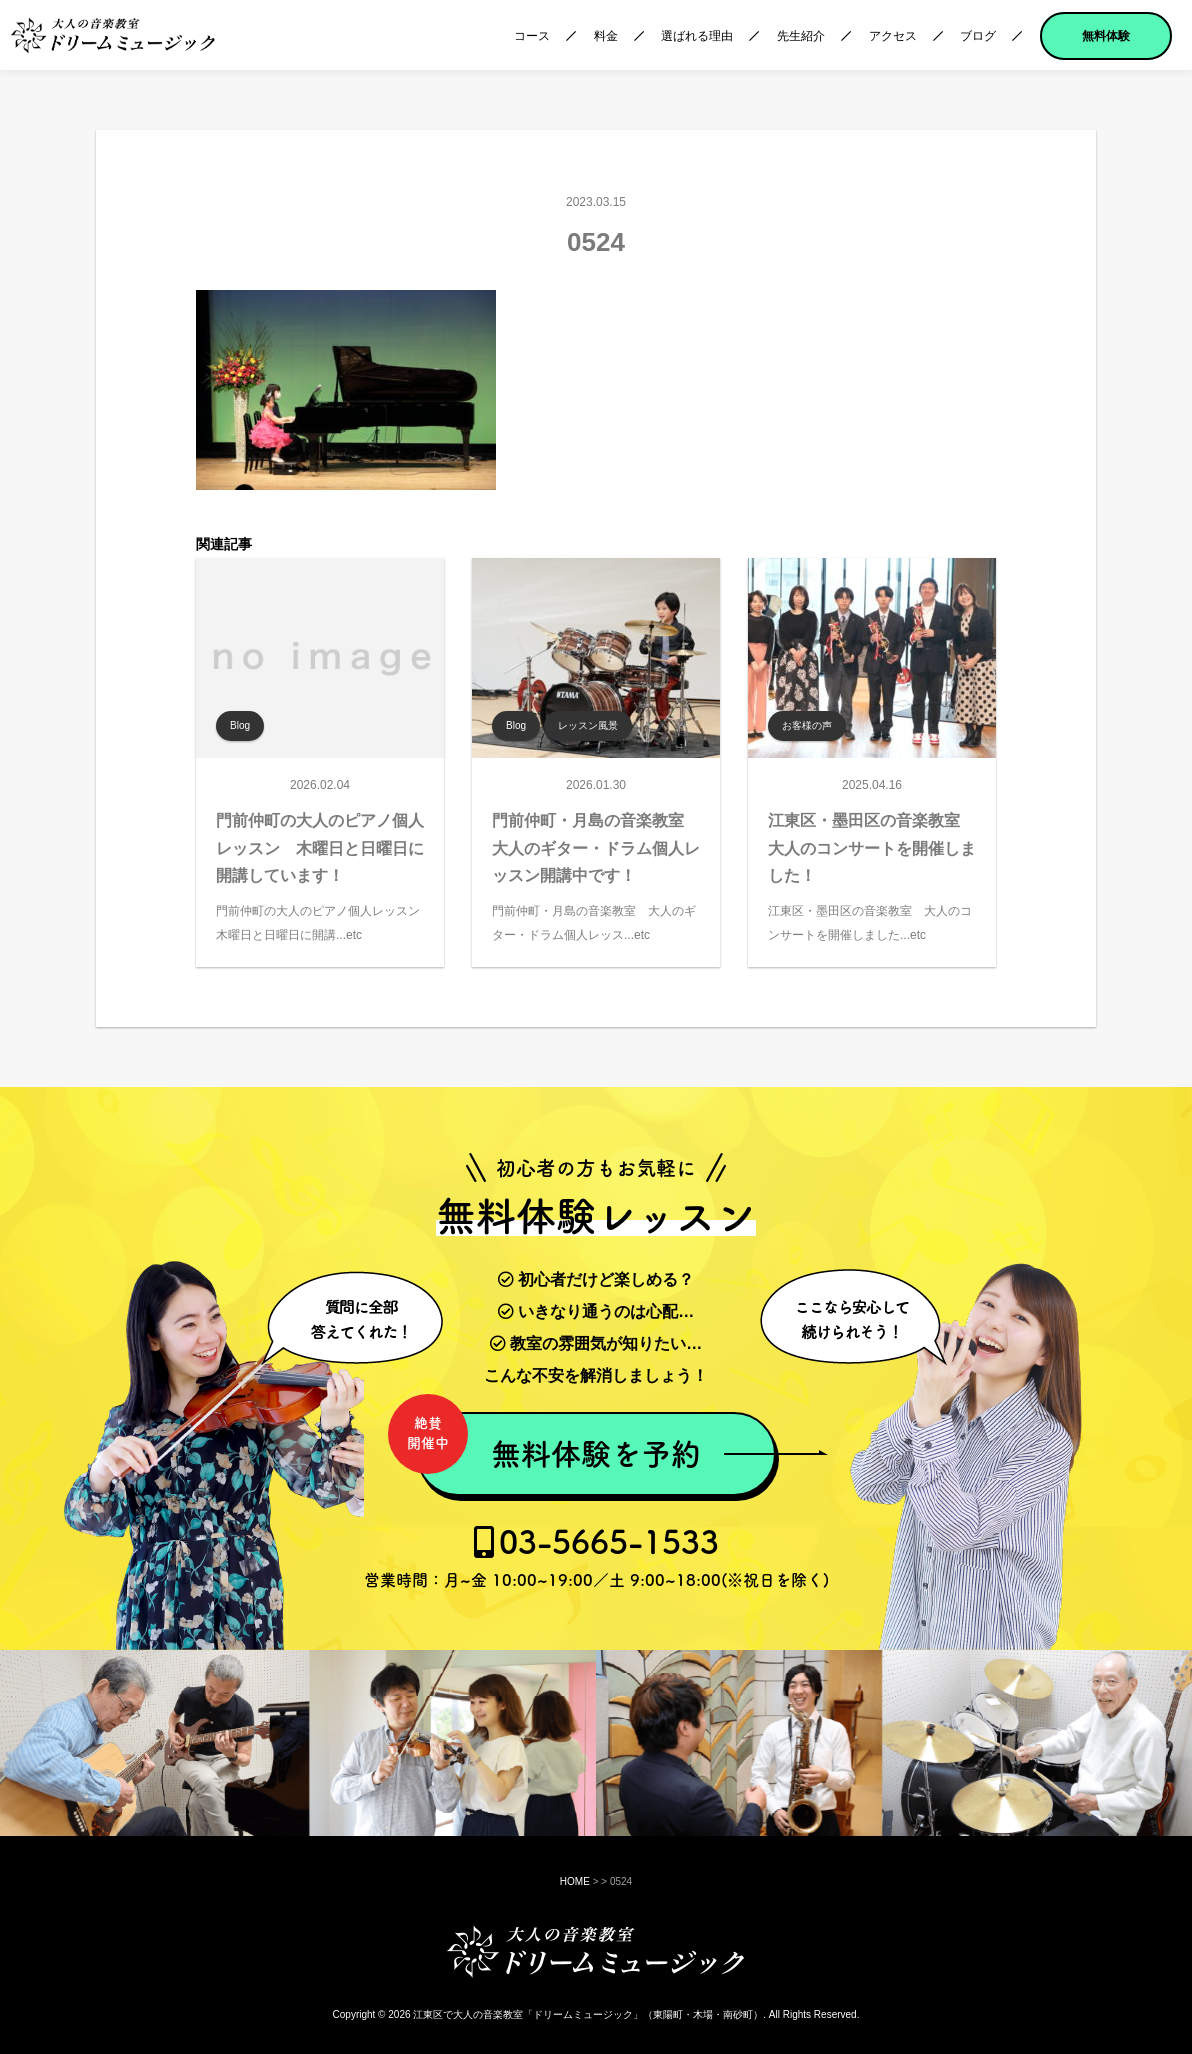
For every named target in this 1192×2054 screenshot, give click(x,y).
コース (532, 36)
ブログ (978, 36)
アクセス (893, 36)
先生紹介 (801, 36)
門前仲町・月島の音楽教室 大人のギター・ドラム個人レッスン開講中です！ (596, 847)
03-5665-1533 (596, 1557)
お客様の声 (807, 725)
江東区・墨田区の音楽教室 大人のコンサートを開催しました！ (872, 847)
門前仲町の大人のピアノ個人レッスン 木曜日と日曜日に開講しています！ (320, 847)
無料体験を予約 (558, 1443)
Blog (240, 725)
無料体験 (1106, 36)
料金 (606, 36)
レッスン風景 (588, 725)
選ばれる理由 (697, 36)
